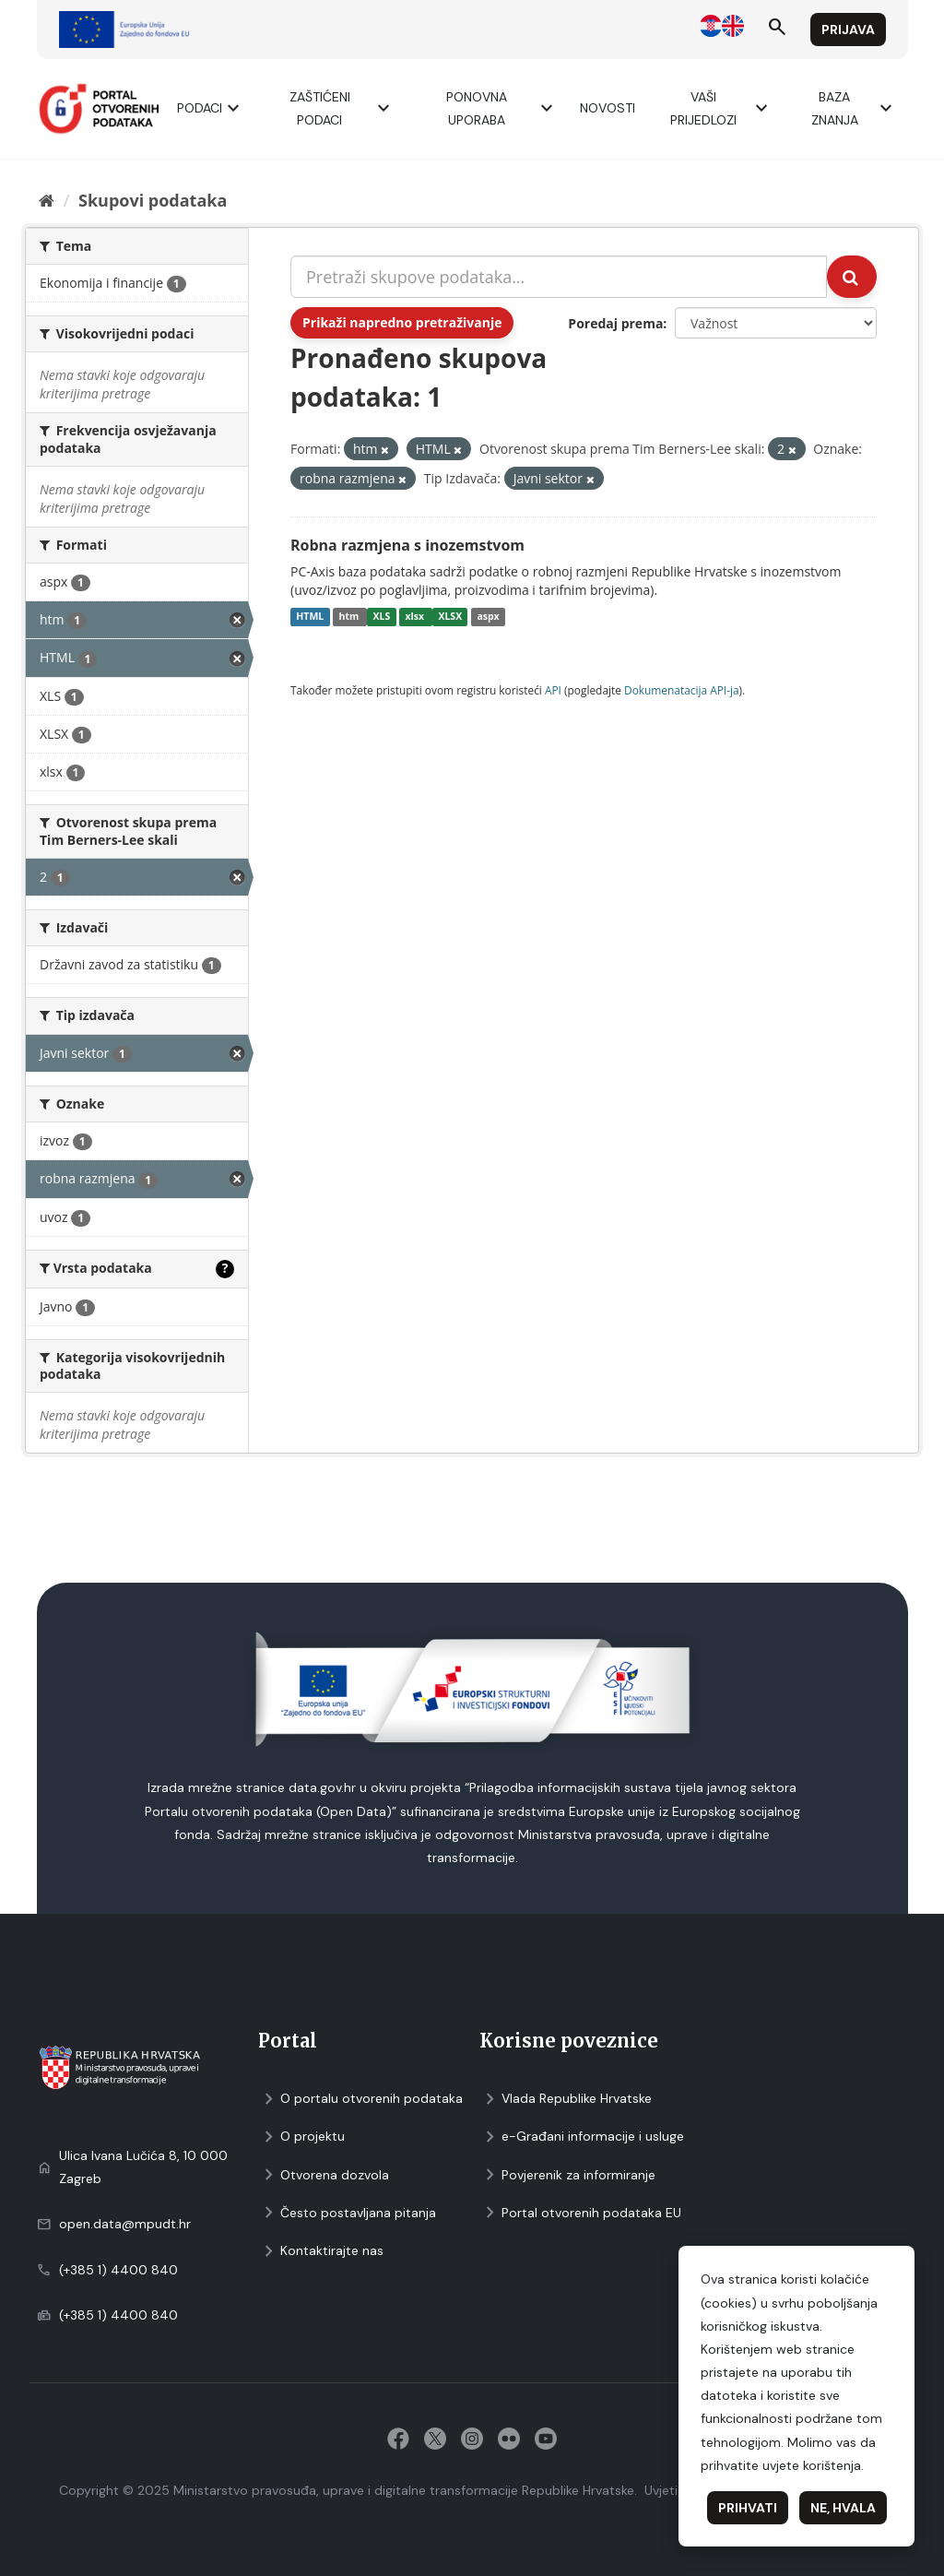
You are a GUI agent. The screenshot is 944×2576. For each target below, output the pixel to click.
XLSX (450, 617)
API (553, 690)
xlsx (416, 617)
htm (349, 617)
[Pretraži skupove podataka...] (558, 276)
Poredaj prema (615, 323)
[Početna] (46, 200)
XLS (382, 617)
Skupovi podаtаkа (152, 200)
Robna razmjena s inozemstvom (407, 545)
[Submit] (852, 276)
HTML (310, 617)
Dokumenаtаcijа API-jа (681, 690)
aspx (488, 617)
